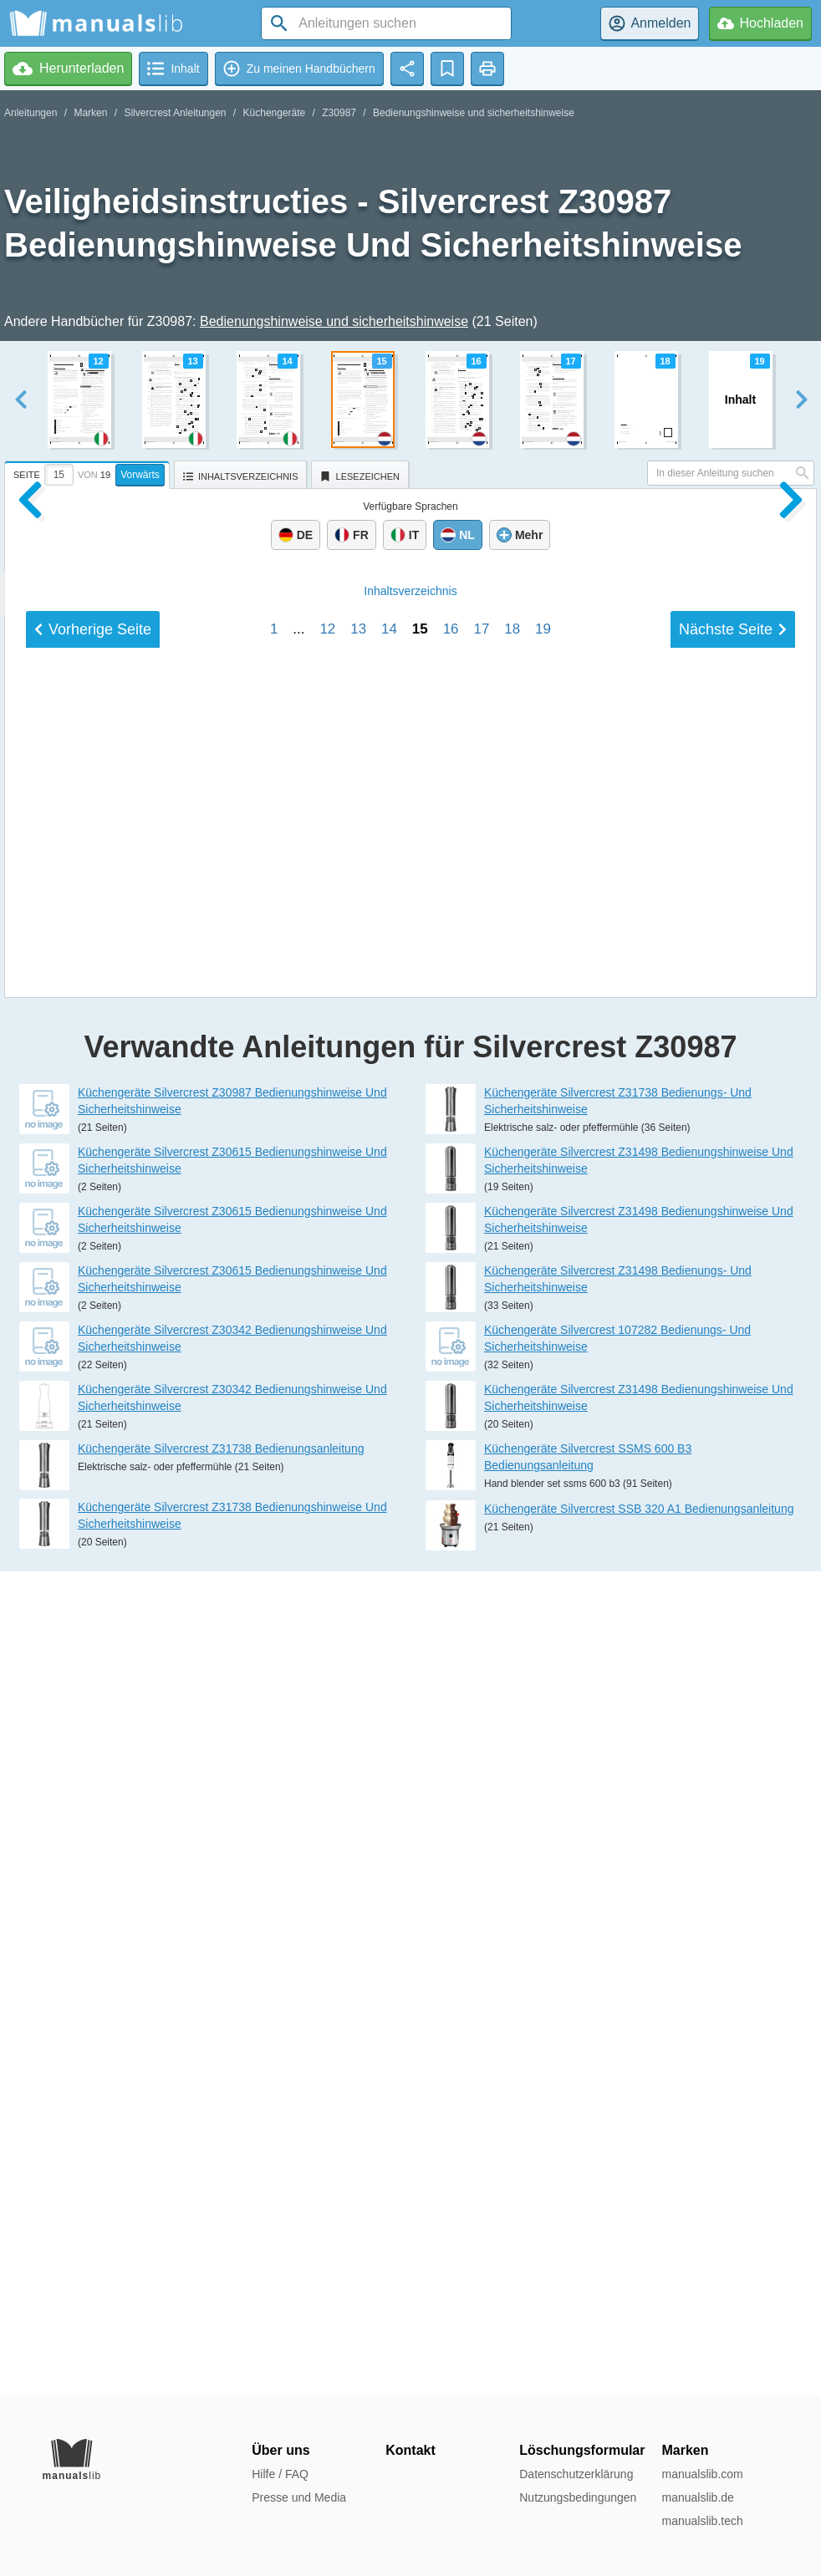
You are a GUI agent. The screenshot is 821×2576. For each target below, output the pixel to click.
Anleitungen (30, 113)
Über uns (280, 2450)
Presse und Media (299, 2497)
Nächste (733, 1714)
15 (420, 1714)
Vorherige (92, 1714)
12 (327, 1714)
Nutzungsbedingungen (577, 2497)
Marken (90, 113)
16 (451, 1714)
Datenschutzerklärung (576, 2474)
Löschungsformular (582, 2450)
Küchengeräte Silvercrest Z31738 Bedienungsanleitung (221, 2272)
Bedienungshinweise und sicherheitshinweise (473, 113)
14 (389, 1714)
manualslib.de (697, 2497)
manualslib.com (701, 2474)
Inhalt (410, 1676)
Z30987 (339, 113)
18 (512, 1714)
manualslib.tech (701, 2521)
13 (358, 1714)
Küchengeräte (274, 113)
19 (543, 1714)
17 (481, 1714)
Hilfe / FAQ (280, 2474)
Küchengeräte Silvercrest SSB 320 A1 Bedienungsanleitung (638, 2332)
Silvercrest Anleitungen (175, 113)
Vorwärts (140, 475)
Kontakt (410, 2450)
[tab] (89, 472)
